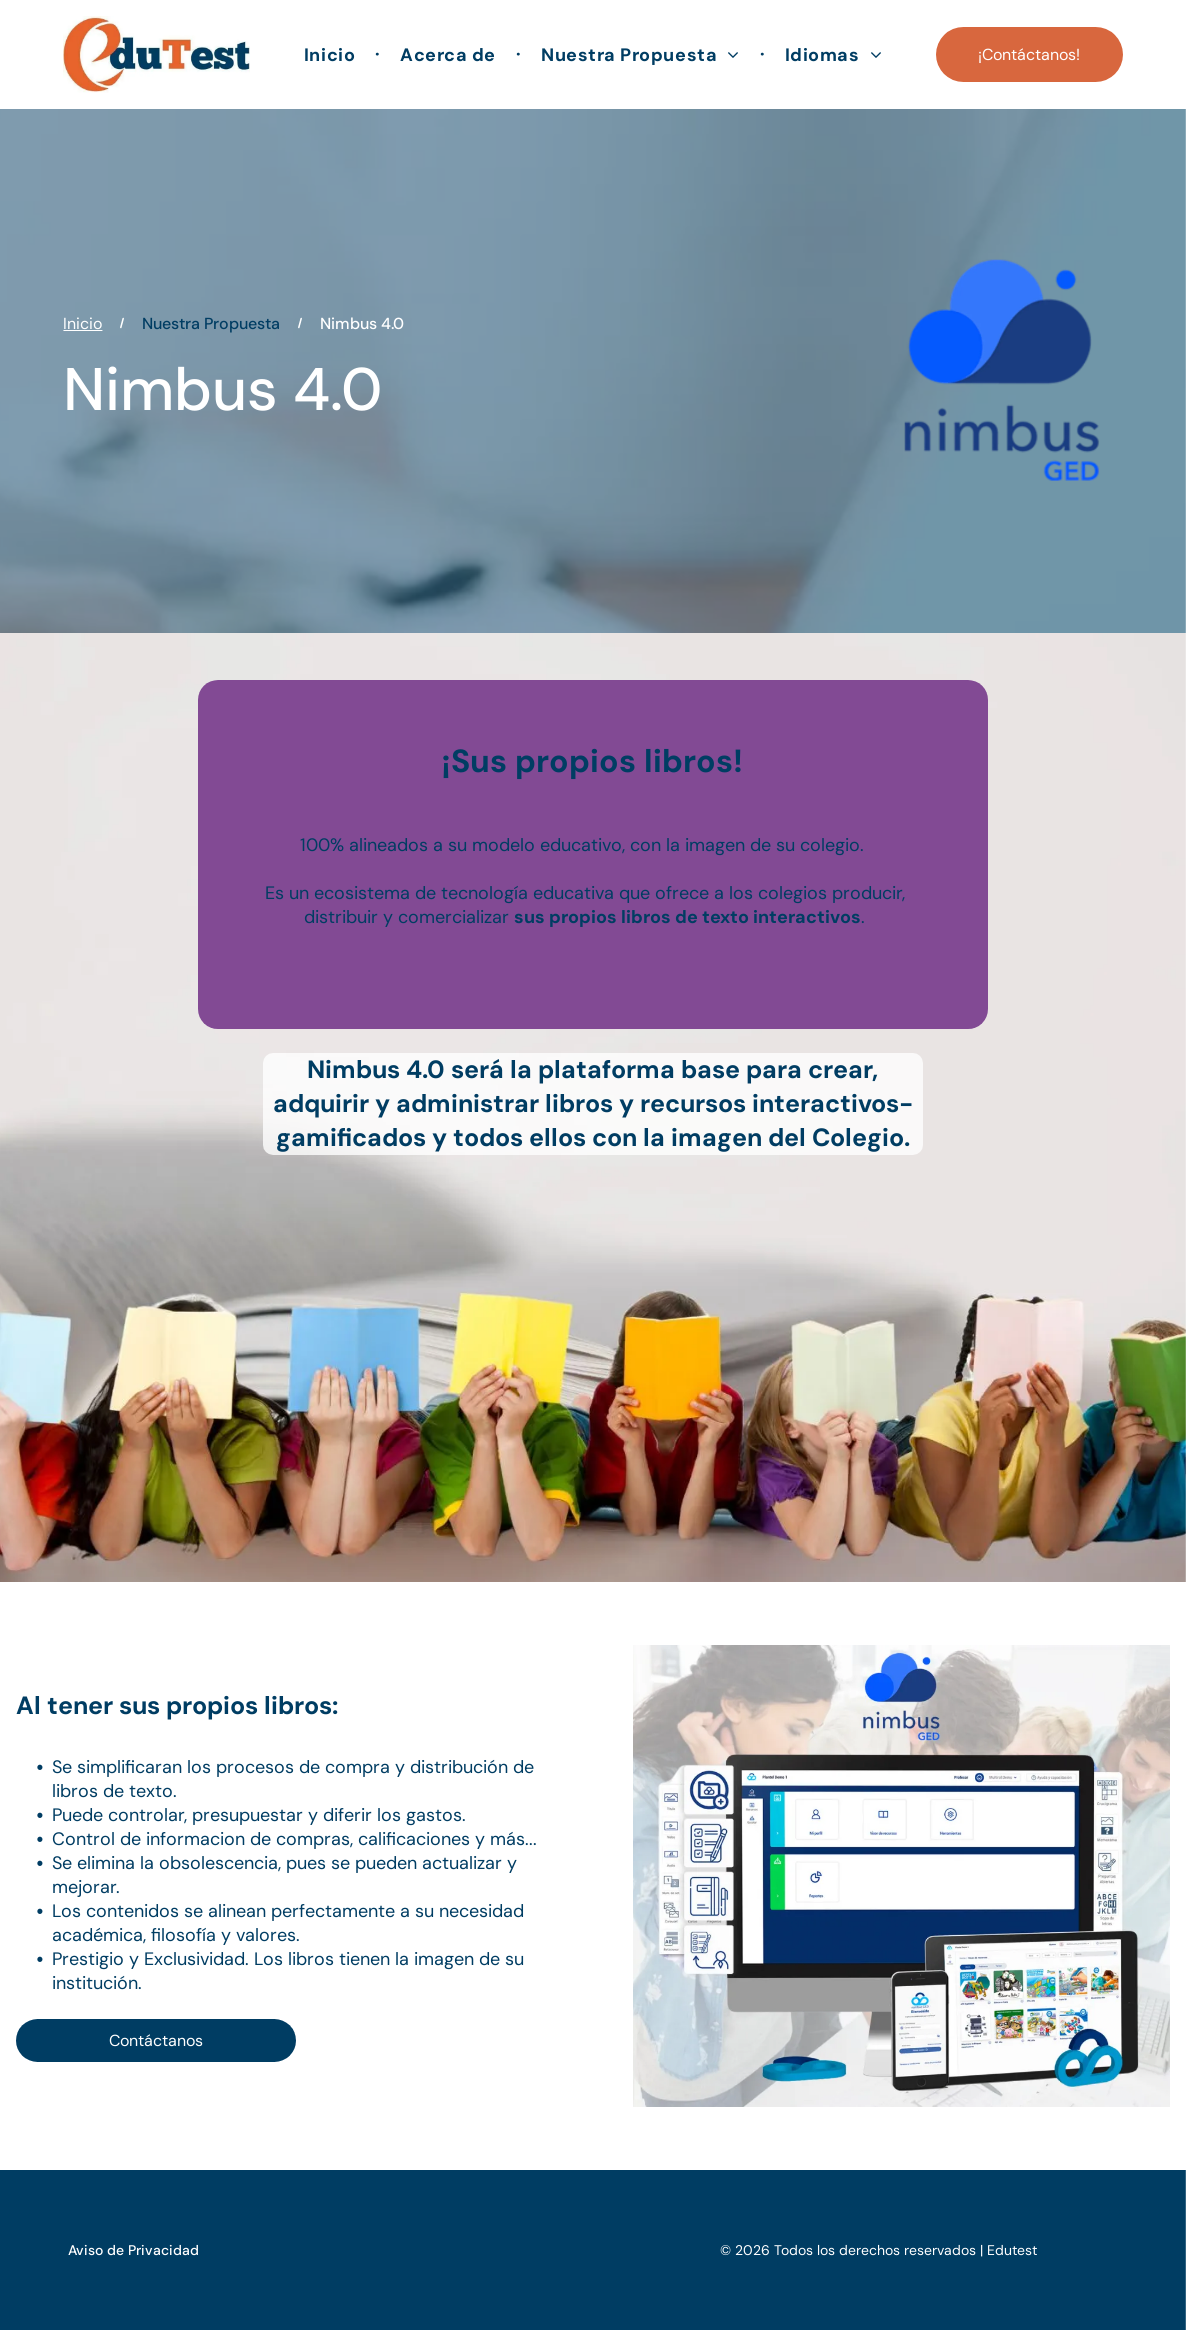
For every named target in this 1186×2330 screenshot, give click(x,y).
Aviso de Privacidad (133, 2250)
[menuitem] (332, 54)
